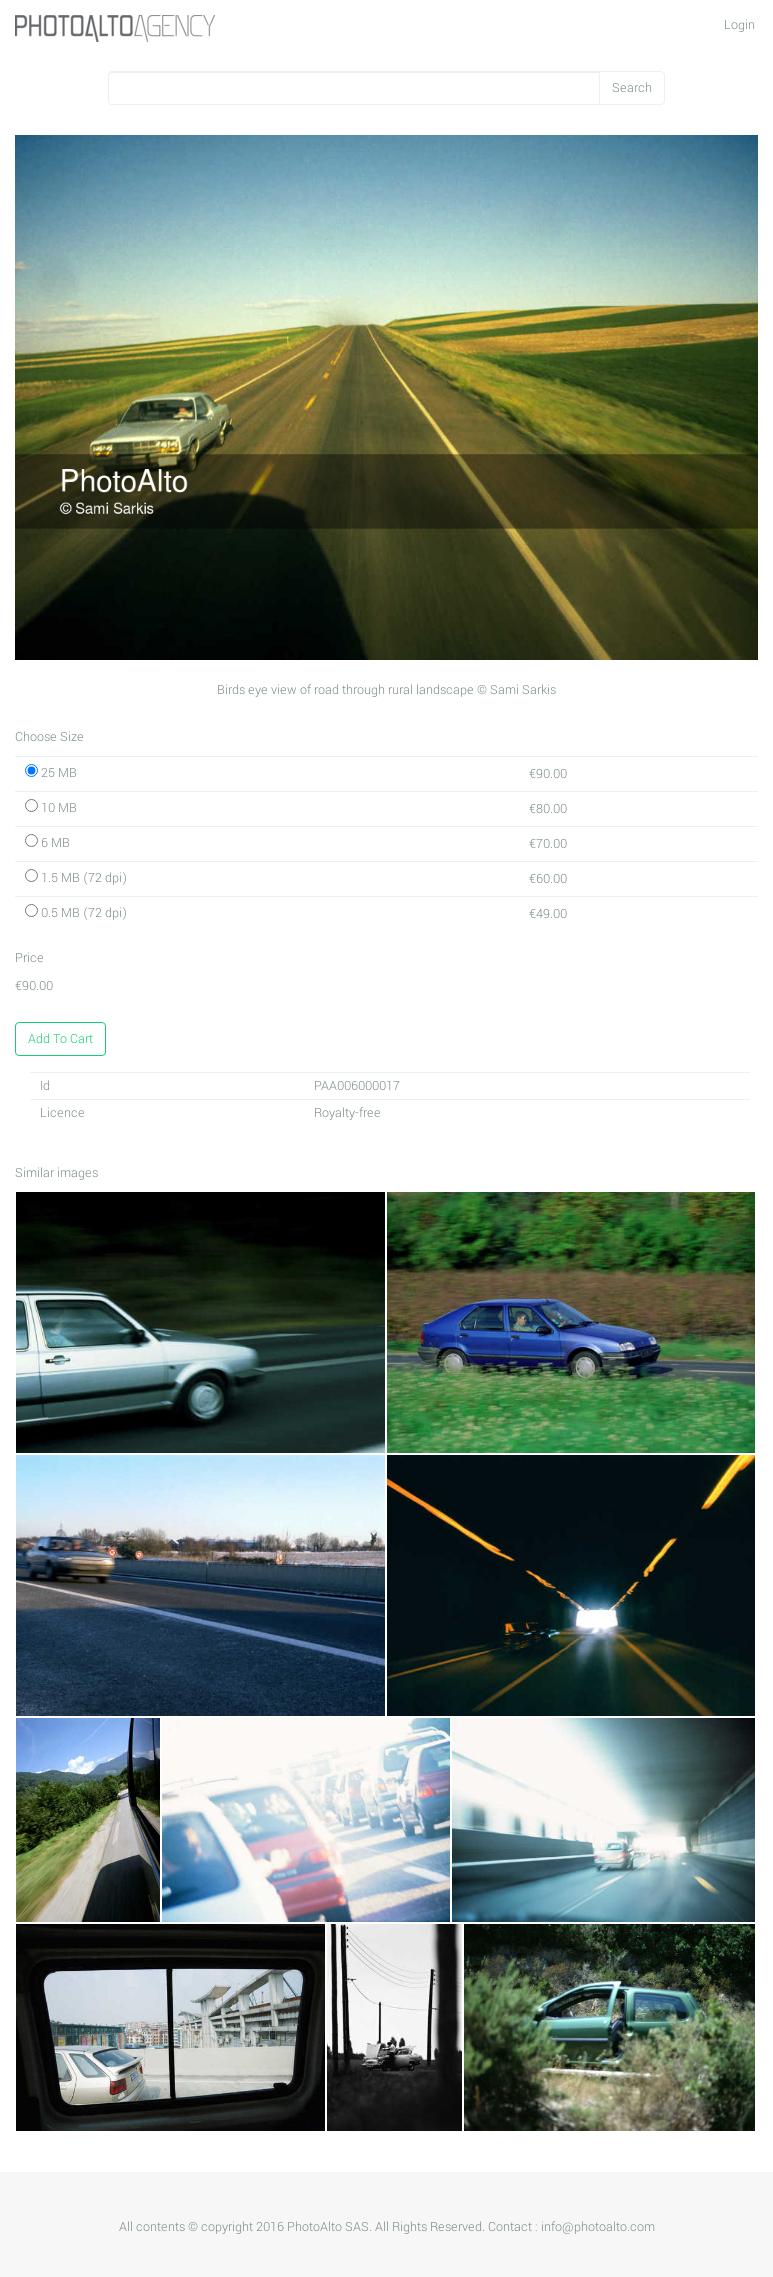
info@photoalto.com (598, 2227)
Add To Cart (60, 1039)
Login (739, 25)
